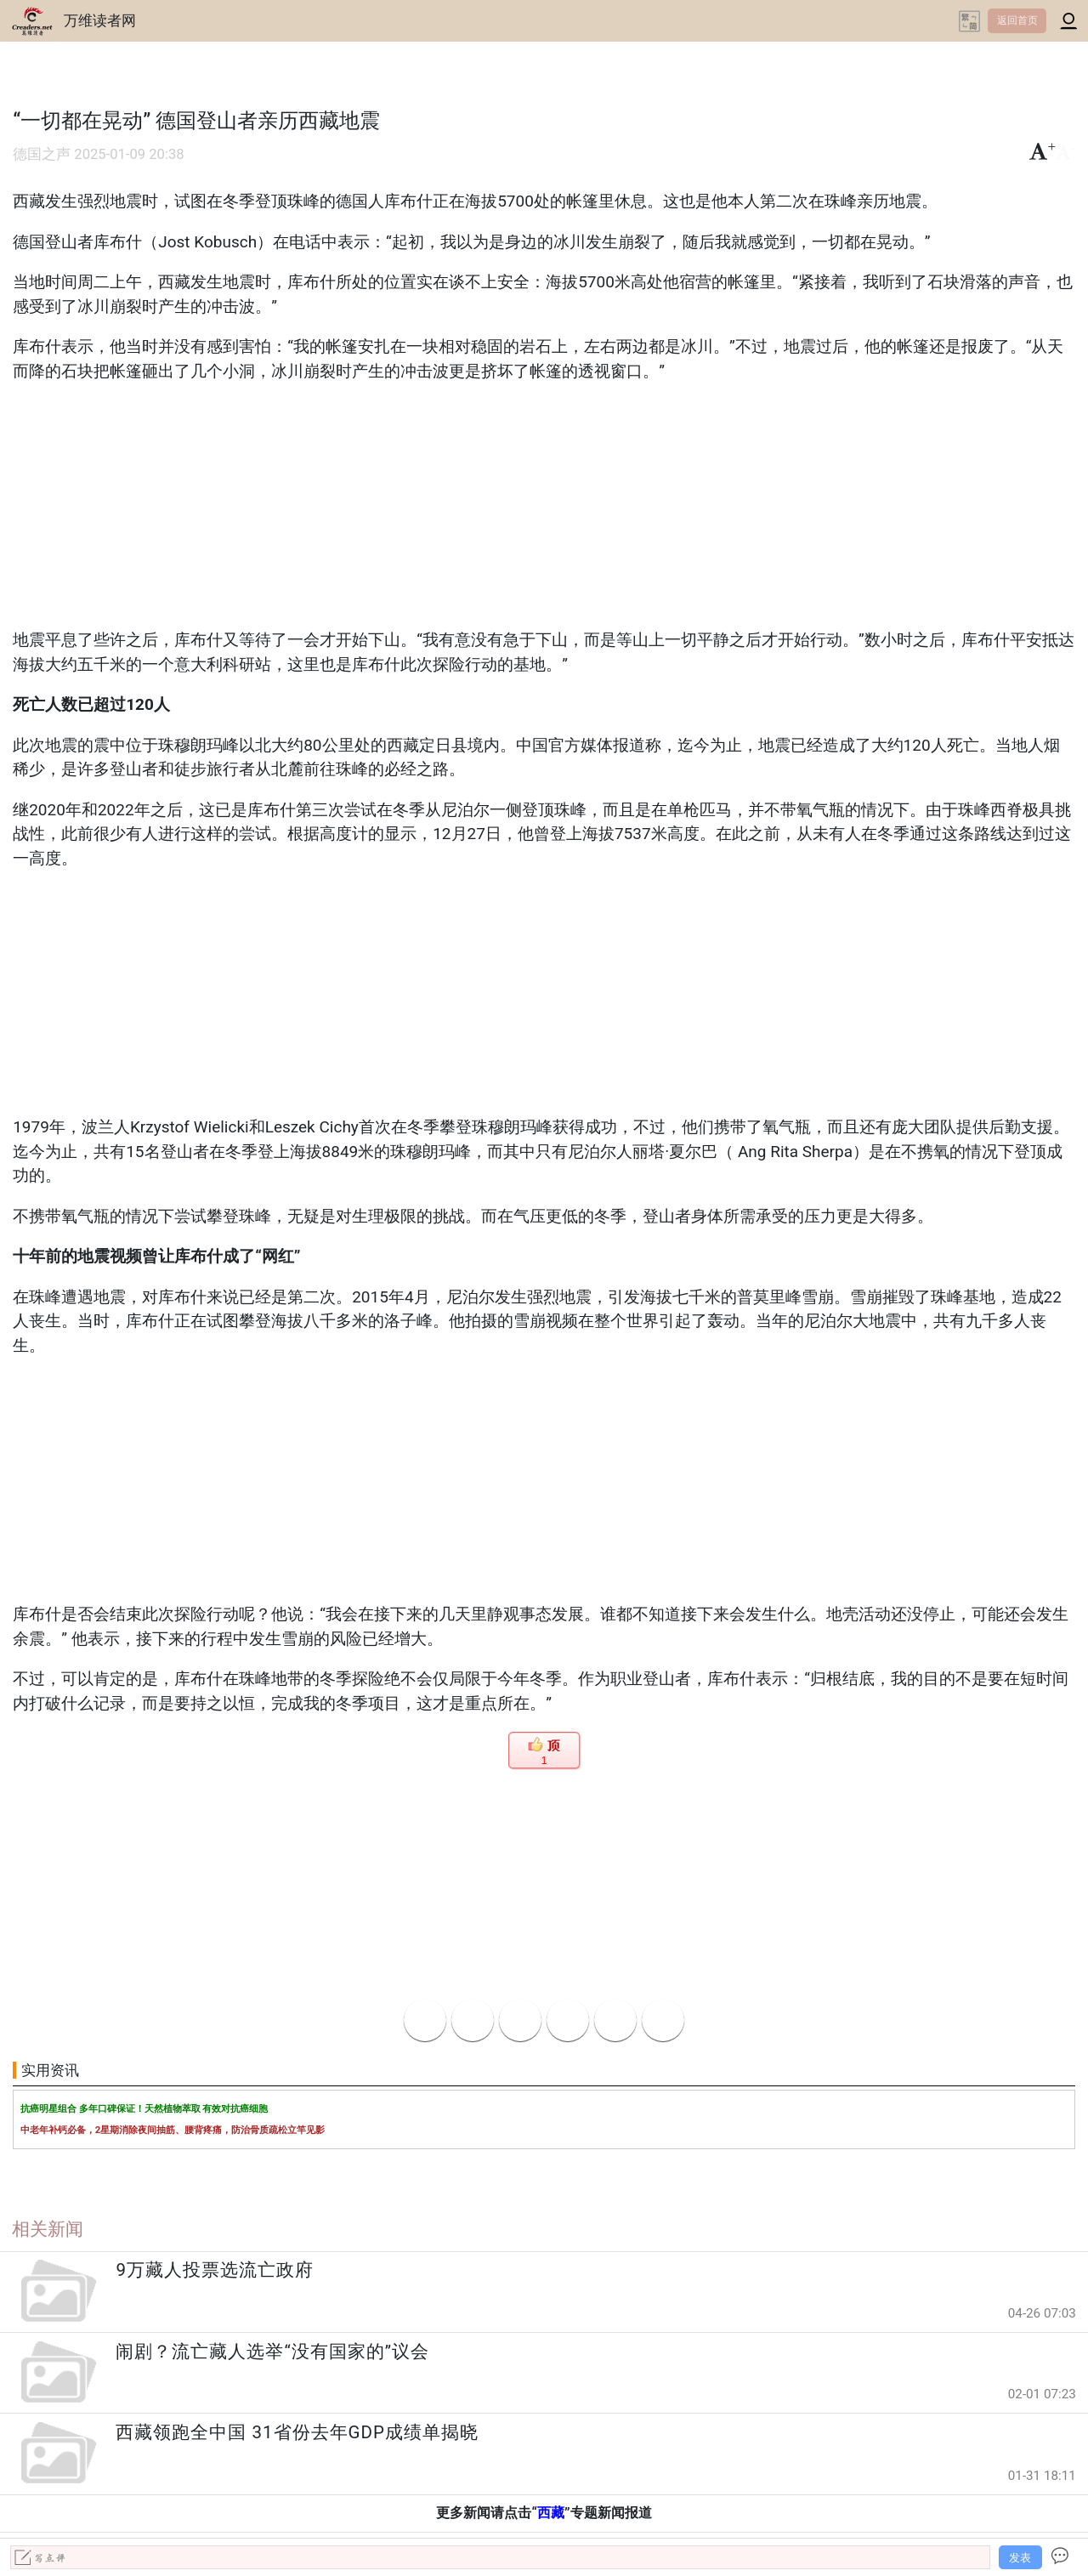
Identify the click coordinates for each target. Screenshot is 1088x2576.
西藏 (550, 2513)
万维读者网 (100, 20)
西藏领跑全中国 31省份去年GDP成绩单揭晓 (297, 2432)
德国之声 (42, 154)
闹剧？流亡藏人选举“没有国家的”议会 (272, 2351)
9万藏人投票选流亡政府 (215, 2270)
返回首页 (1017, 20)
